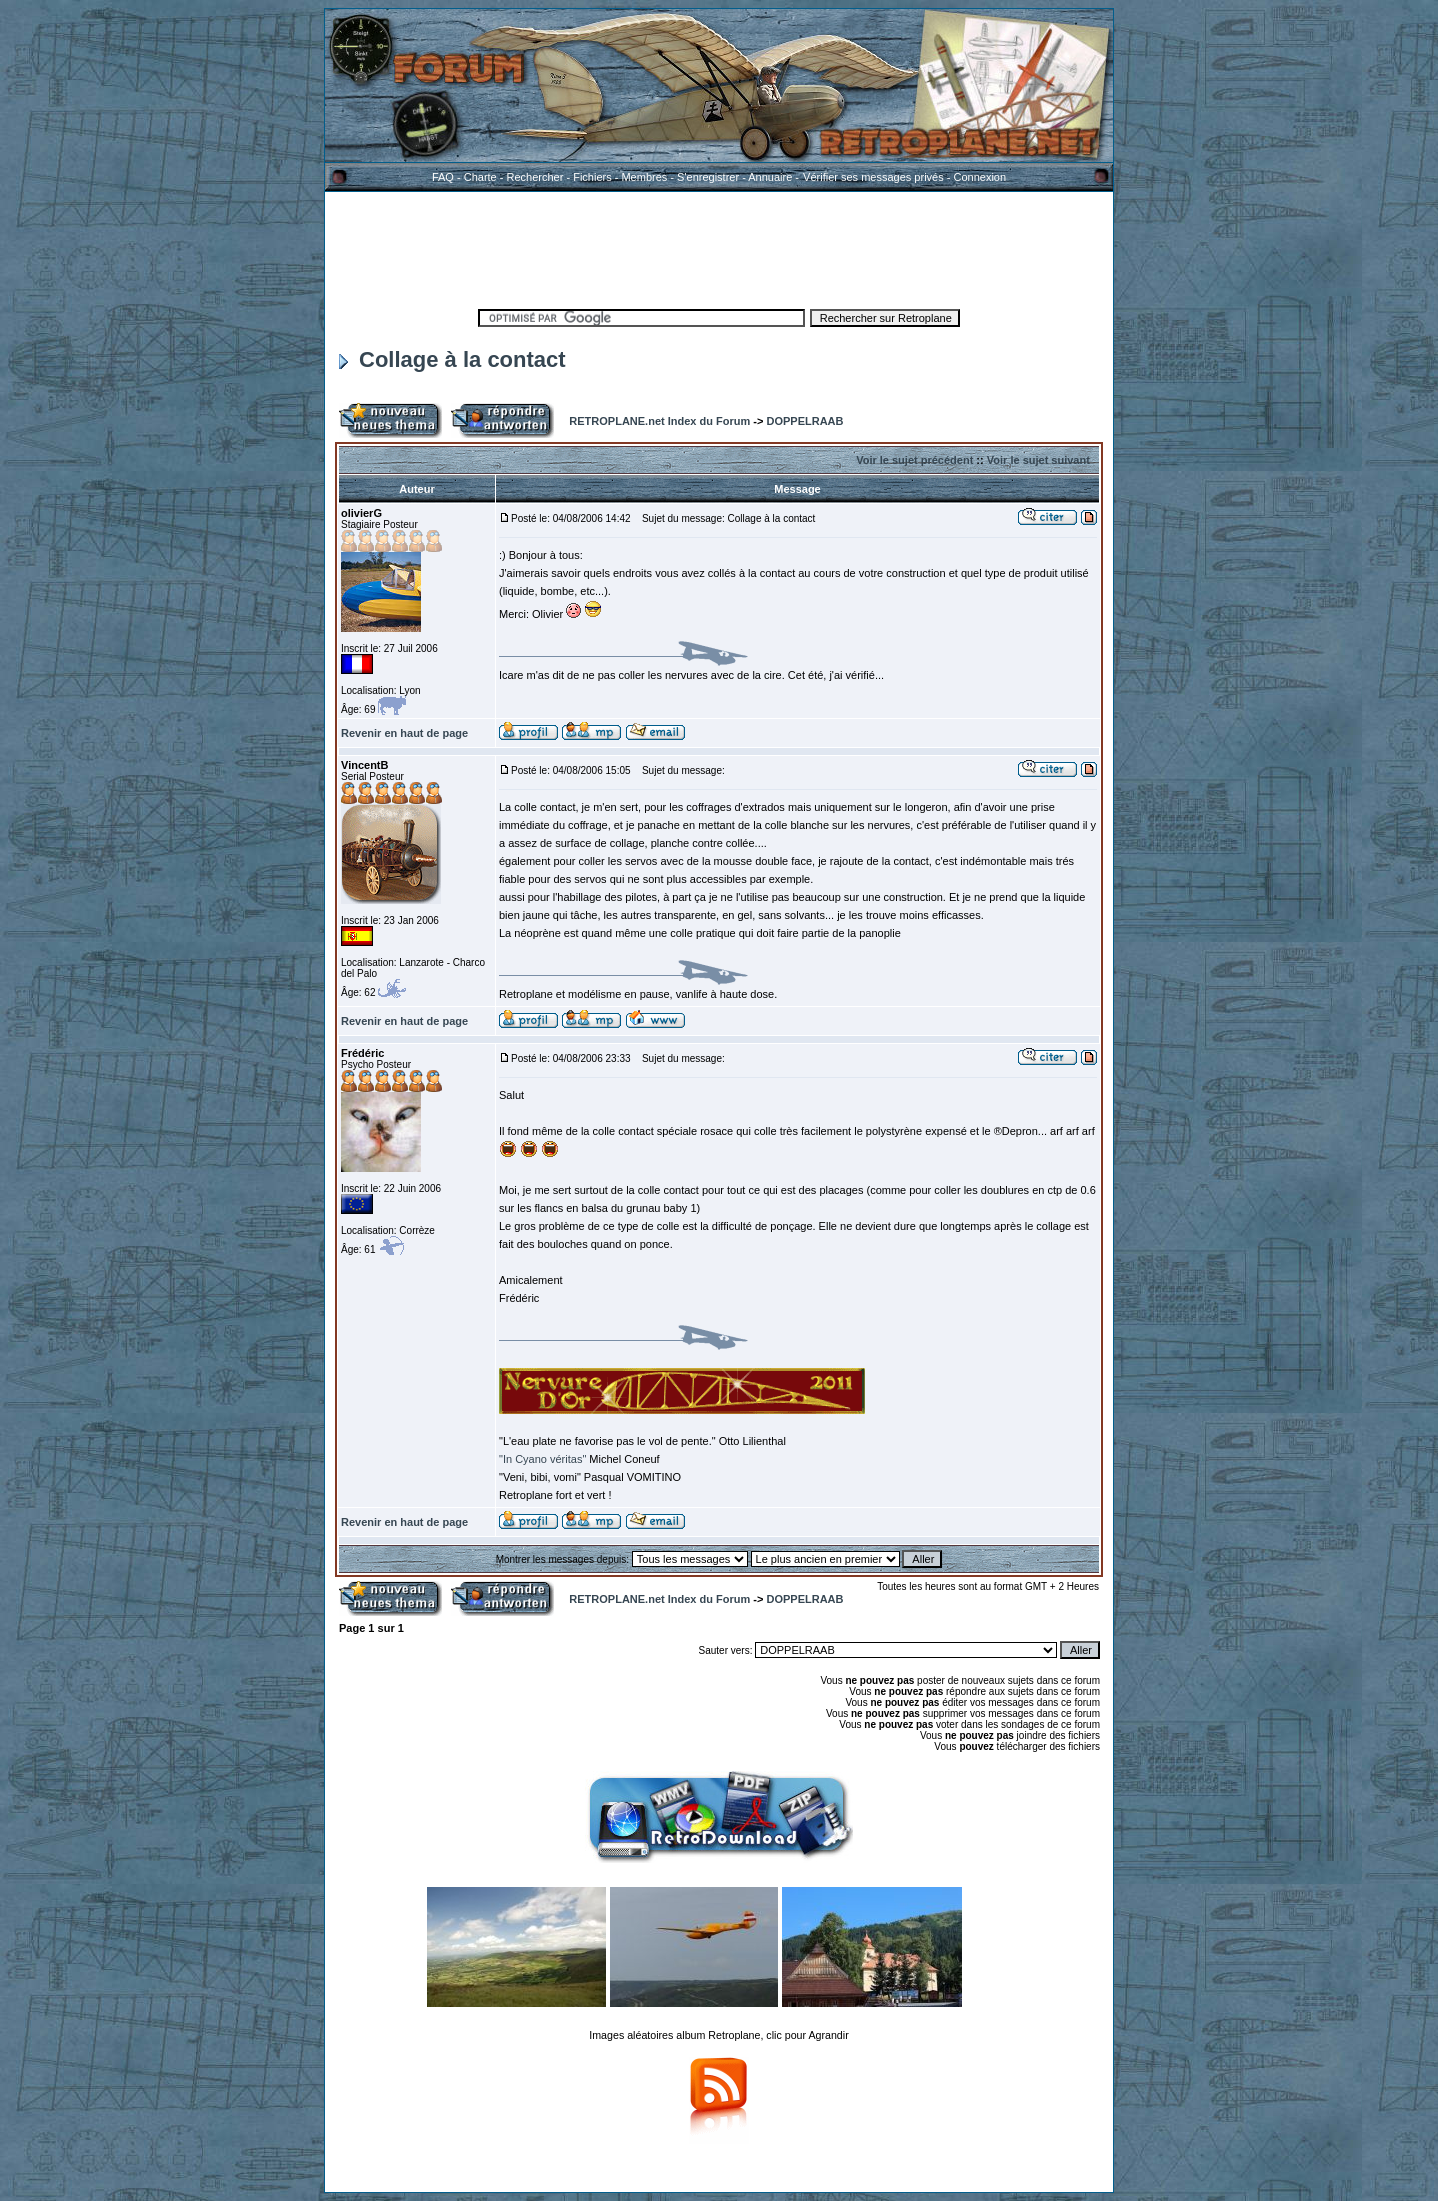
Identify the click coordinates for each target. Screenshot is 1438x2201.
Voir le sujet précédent (914, 460)
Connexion (979, 177)
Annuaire (770, 177)
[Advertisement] (719, 247)
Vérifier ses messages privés (873, 177)
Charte (480, 177)
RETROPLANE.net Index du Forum (659, 421)
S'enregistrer (708, 177)
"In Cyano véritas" (544, 1459)
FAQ (443, 177)
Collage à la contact (452, 359)
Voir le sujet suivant (1038, 460)
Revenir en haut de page (404, 733)
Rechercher (535, 177)
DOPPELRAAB (804, 421)
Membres (644, 177)
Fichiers (592, 177)
